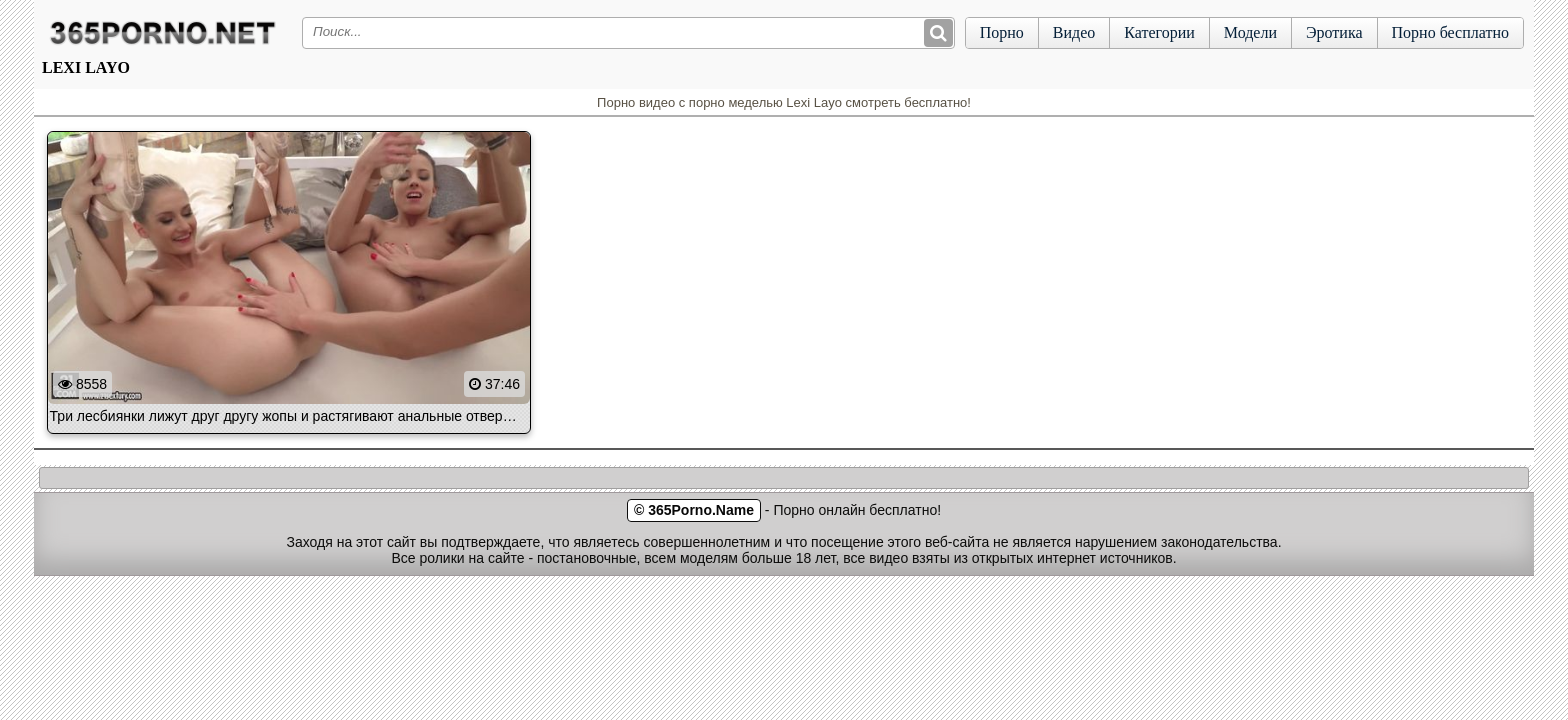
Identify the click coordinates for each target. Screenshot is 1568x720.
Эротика (1334, 32)
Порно (1002, 32)
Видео (1074, 32)
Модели (1250, 32)
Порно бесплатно (1450, 32)
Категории (1159, 32)
